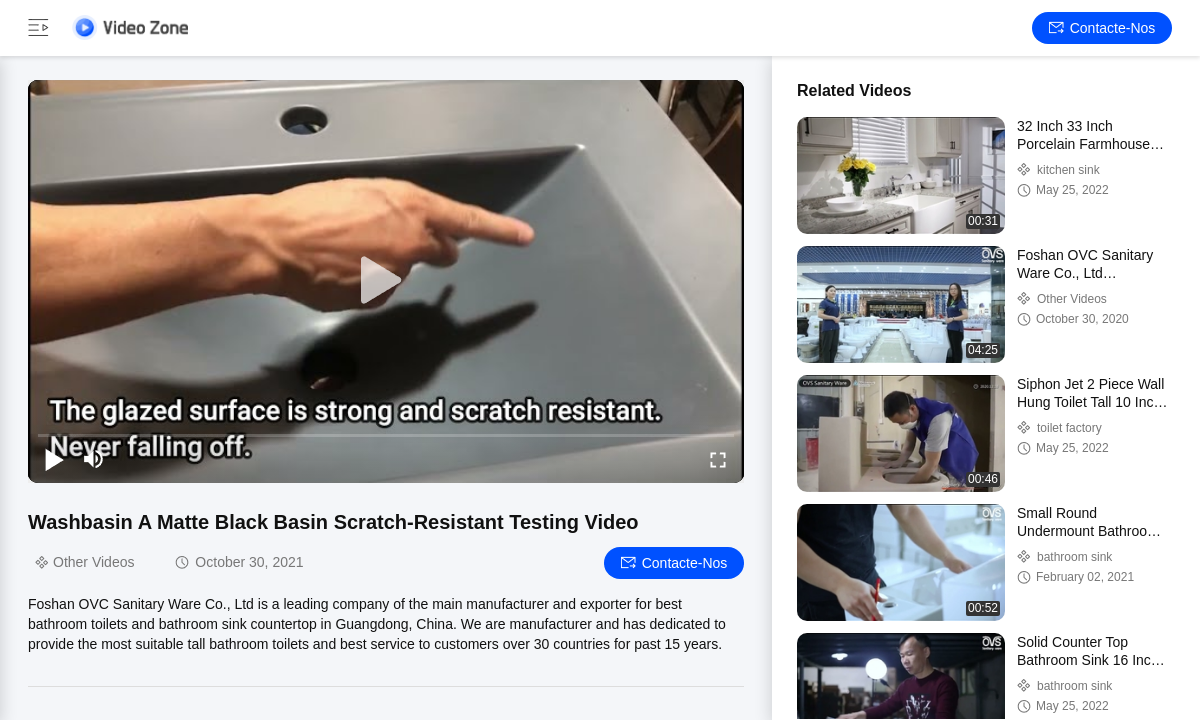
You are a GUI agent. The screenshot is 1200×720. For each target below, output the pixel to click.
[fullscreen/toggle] (718, 459)
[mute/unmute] (94, 459)
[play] (386, 281)
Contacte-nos (1102, 28)
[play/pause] (54, 459)
